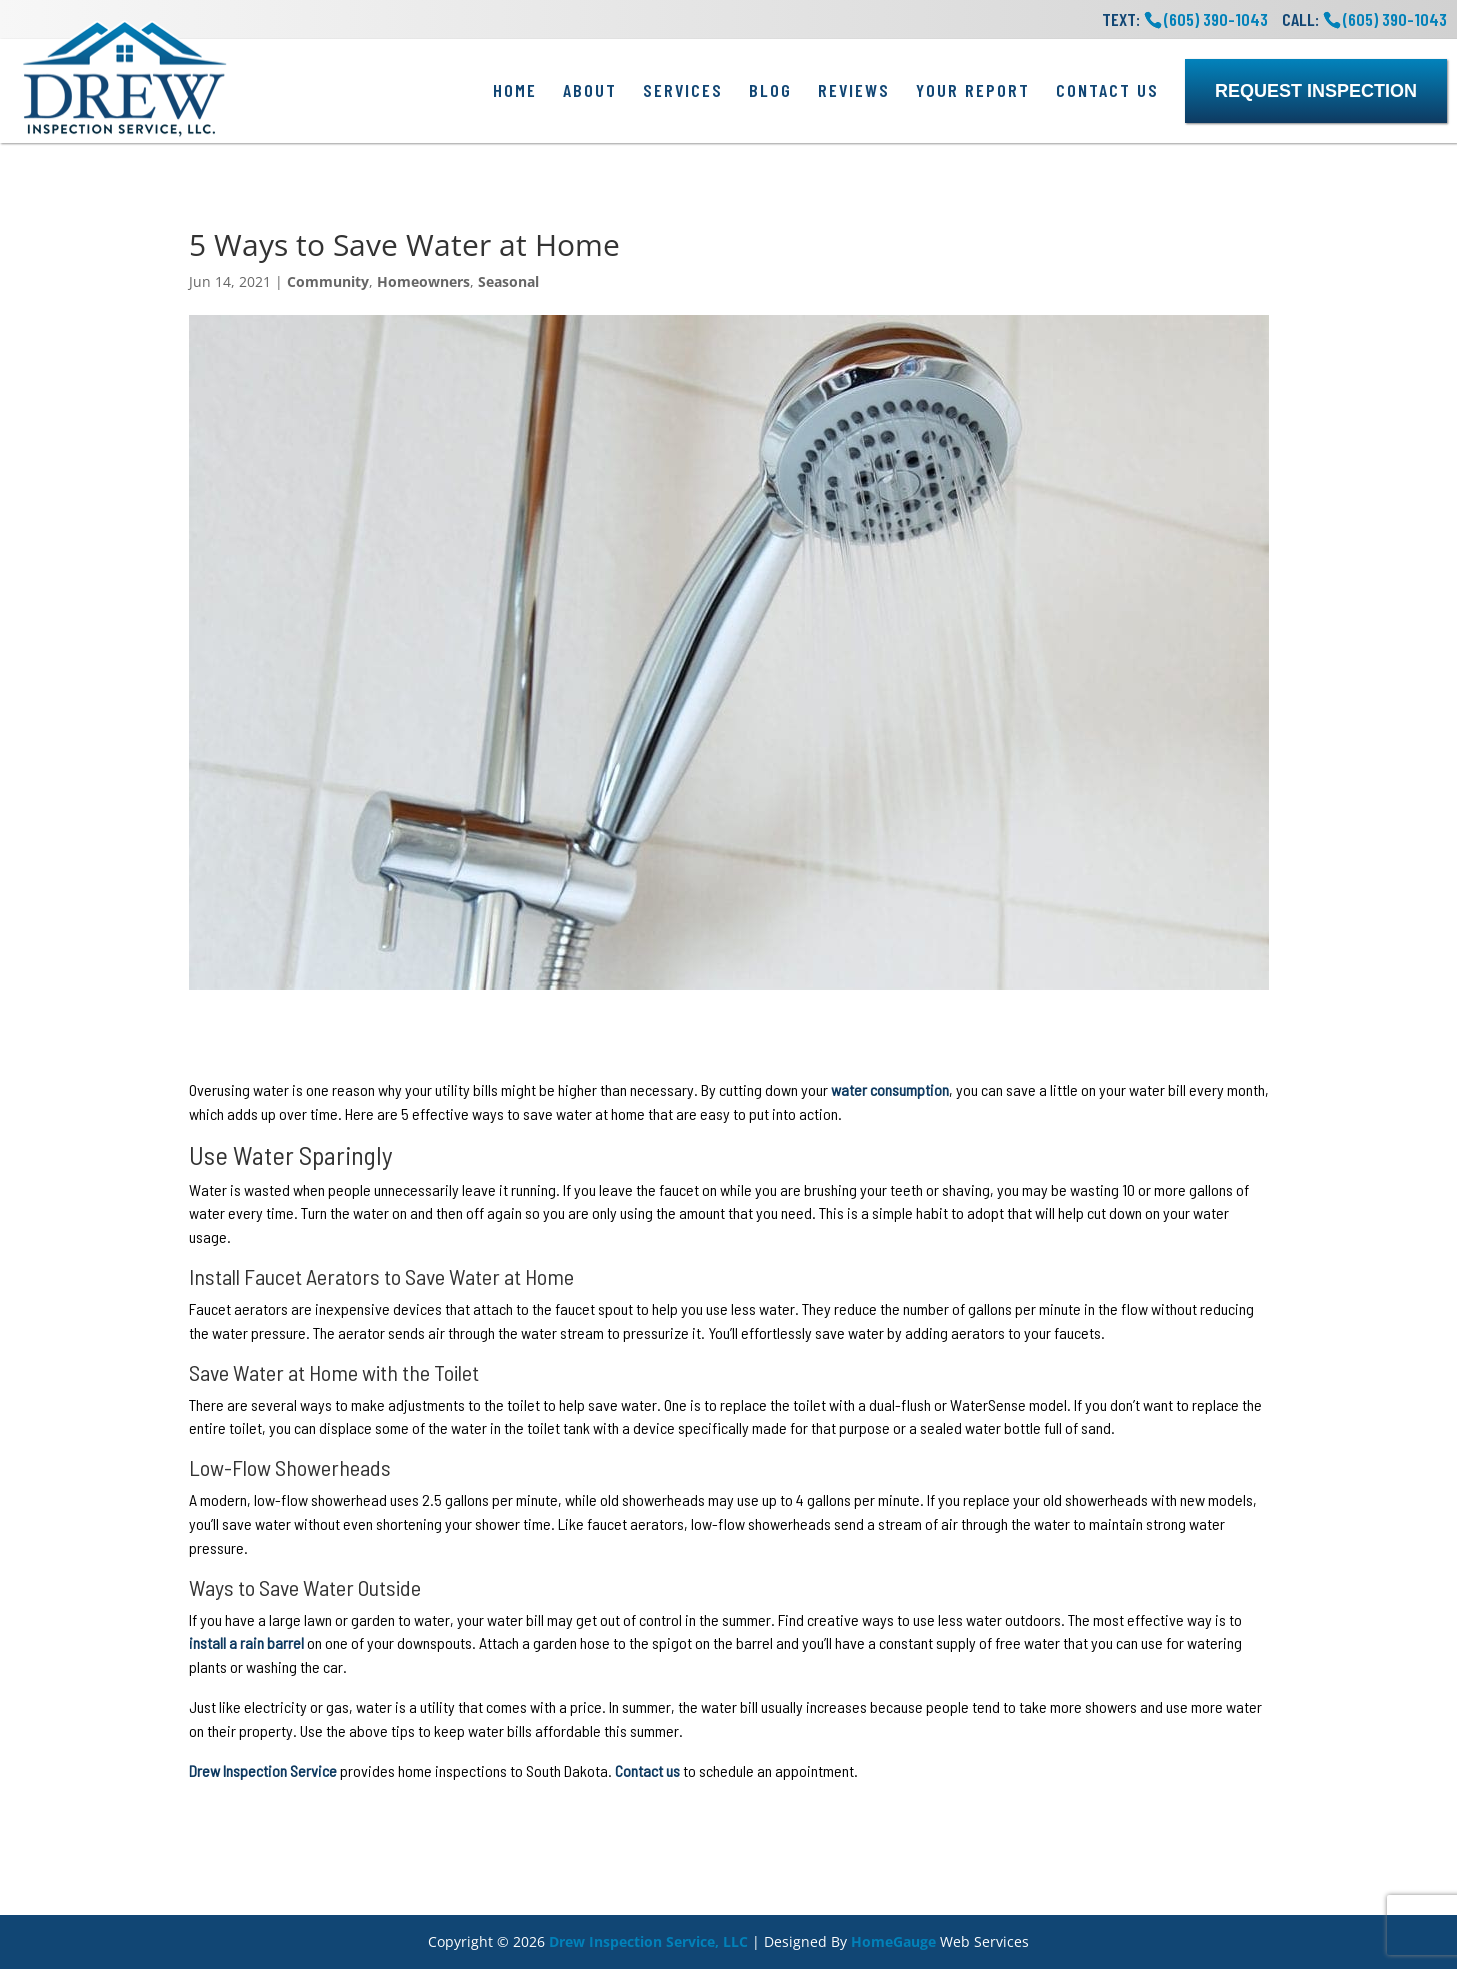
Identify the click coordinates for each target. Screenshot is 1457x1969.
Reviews (854, 90)
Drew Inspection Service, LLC (648, 1941)
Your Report (973, 90)
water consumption (890, 1089)
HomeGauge (893, 1941)
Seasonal (508, 281)
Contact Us (1107, 90)
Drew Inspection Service (263, 1770)
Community (328, 281)
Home (515, 90)
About (590, 90)
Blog (770, 90)
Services (683, 90)
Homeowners (423, 281)
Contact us (647, 1770)
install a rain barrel (246, 1642)
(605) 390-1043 (1395, 19)
